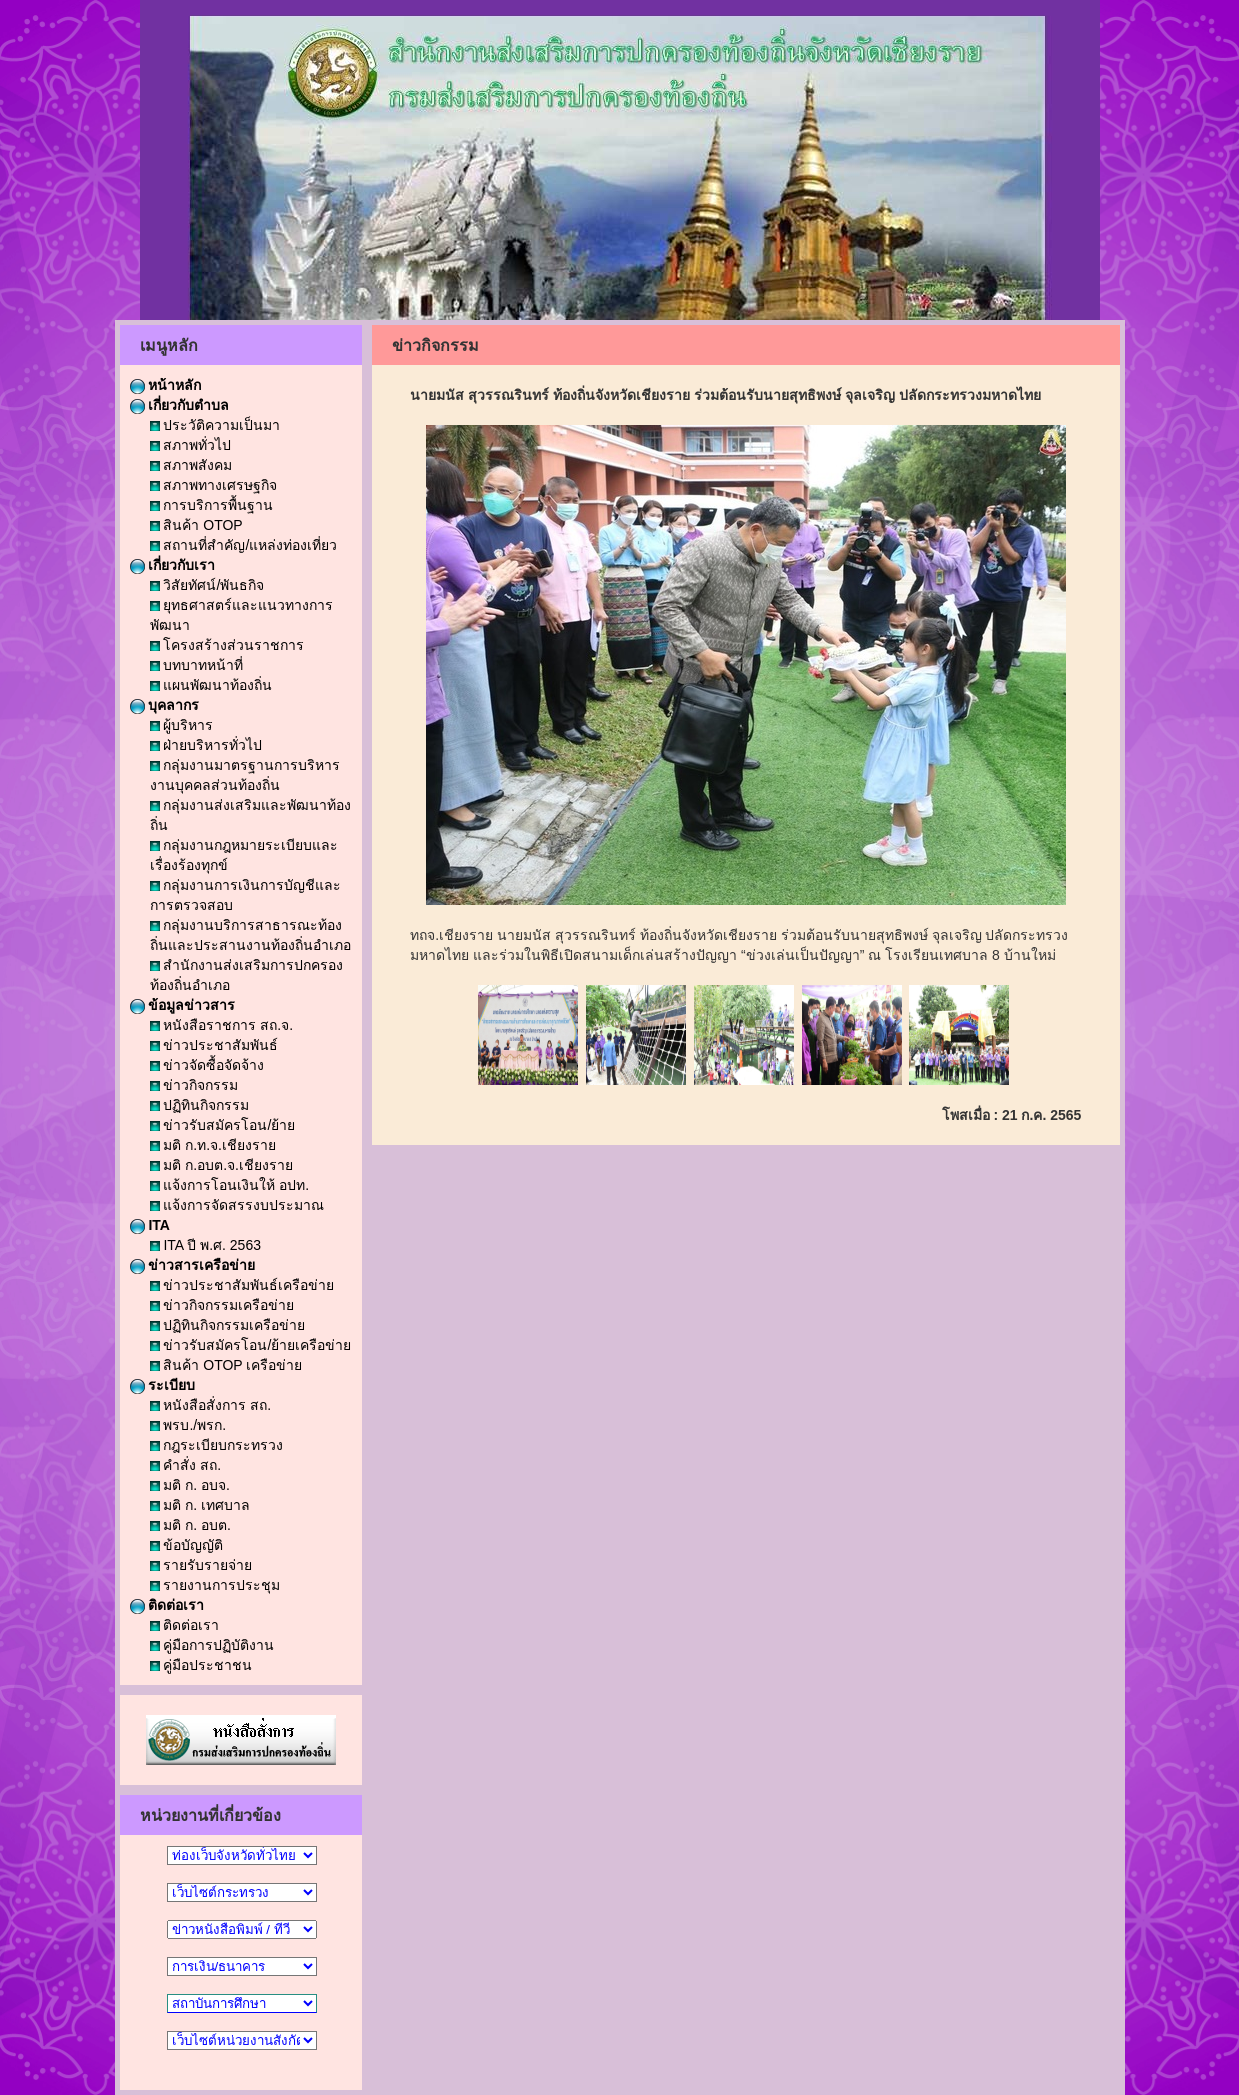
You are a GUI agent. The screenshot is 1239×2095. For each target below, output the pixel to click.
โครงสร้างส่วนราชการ (227, 645)
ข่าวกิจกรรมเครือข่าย (222, 1305)
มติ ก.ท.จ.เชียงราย (213, 1145)
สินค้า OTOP (196, 525)
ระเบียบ (163, 1385)
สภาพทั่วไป (191, 445)
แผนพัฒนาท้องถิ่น (211, 685)
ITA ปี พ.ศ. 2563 (205, 1245)
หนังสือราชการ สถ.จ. (222, 1025)
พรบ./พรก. (188, 1425)
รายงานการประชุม (215, 1585)
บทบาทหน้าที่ (197, 665)
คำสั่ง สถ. (186, 1465)
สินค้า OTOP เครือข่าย (226, 1365)
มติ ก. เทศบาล (200, 1505)
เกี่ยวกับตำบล (180, 405)
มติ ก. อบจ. (190, 1485)
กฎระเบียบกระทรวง (217, 1445)
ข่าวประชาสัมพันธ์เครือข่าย (242, 1285)
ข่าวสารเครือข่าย (193, 1265)
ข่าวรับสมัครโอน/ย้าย (223, 1125)
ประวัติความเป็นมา (215, 425)
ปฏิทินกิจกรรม (200, 1105)
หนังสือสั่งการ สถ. (211, 1405)
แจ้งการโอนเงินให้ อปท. (230, 1185)
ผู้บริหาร (182, 725)
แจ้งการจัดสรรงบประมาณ (237, 1205)
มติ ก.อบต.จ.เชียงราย (221, 1165)
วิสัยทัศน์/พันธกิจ (207, 585)
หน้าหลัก (166, 385)
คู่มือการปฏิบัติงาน (212, 1645)
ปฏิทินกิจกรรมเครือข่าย (228, 1325)
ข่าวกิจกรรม (194, 1085)
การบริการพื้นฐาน (212, 505)
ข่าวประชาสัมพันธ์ (214, 1045)
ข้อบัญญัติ (187, 1545)
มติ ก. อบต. (190, 1525)
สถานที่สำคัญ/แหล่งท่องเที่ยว (244, 545)
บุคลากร (165, 705)
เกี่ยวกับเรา (173, 565)
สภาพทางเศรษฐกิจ (214, 485)
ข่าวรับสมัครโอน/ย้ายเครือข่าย (251, 1345)
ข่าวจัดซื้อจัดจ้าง (207, 1065)
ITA (150, 1225)
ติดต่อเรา (167, 1605)
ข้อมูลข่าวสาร (183, 1005)
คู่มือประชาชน (201, 1665)
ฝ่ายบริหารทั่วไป (206, 745)
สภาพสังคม (191, 465)
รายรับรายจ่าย (201, 1565)
